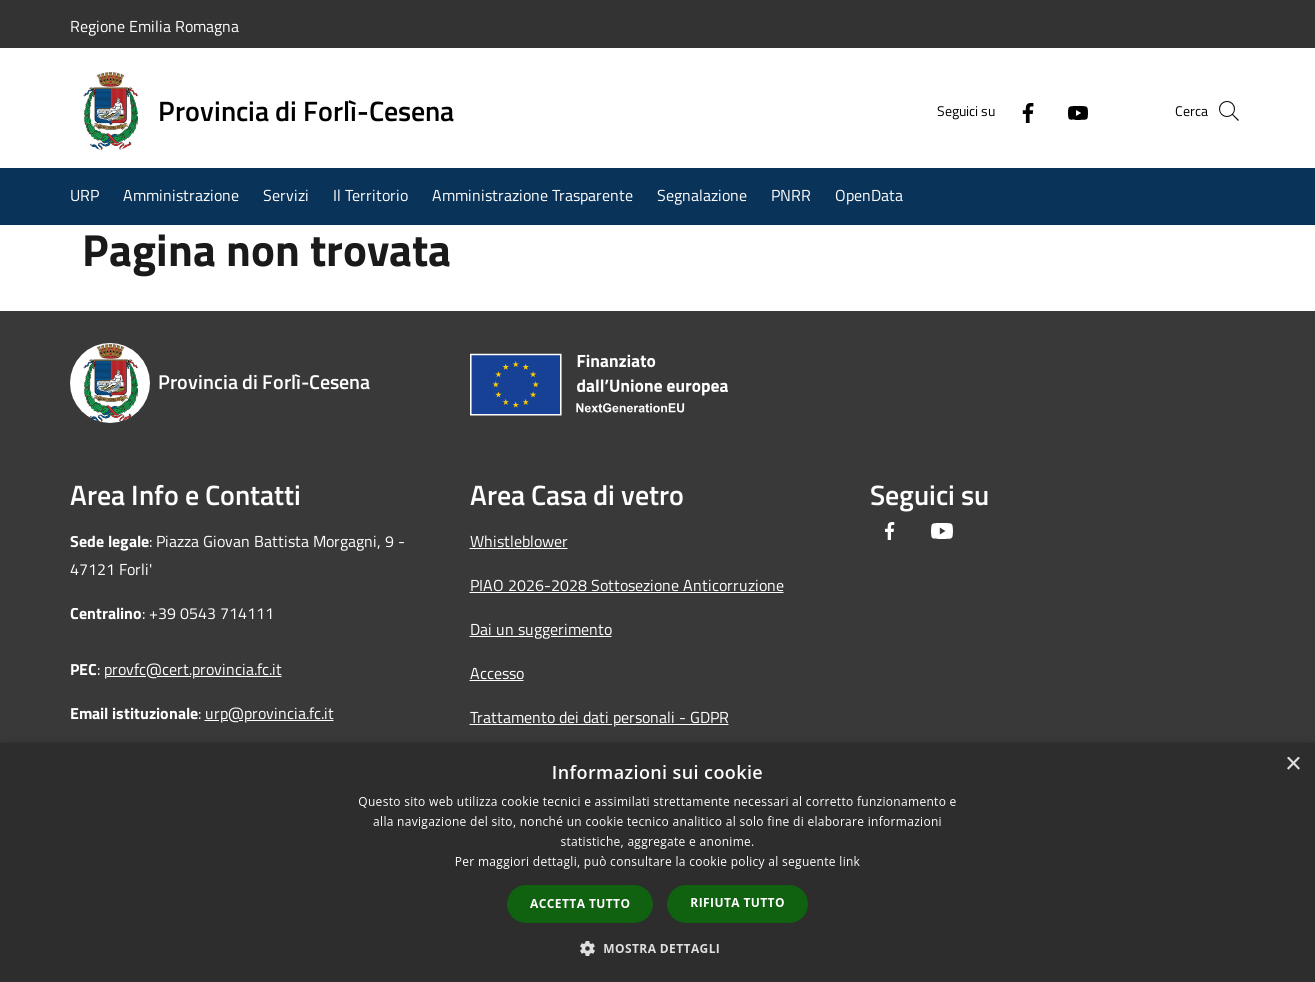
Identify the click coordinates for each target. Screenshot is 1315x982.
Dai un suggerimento (541, 629)
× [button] (1292, 764)
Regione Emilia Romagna (154, 26)
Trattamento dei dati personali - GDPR (599, 717)
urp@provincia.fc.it (269, 713)
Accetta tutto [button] (580, 903)
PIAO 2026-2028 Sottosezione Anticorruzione (627, 585)
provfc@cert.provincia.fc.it (193, 669)
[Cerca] (1222, 111)
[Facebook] (994, 111)
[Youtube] (1044, 111)
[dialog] (657, 862)
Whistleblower (519, 541)
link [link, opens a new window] (849, 861)
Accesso (497, 673)
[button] (658, 948)
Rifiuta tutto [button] (737, 902)
